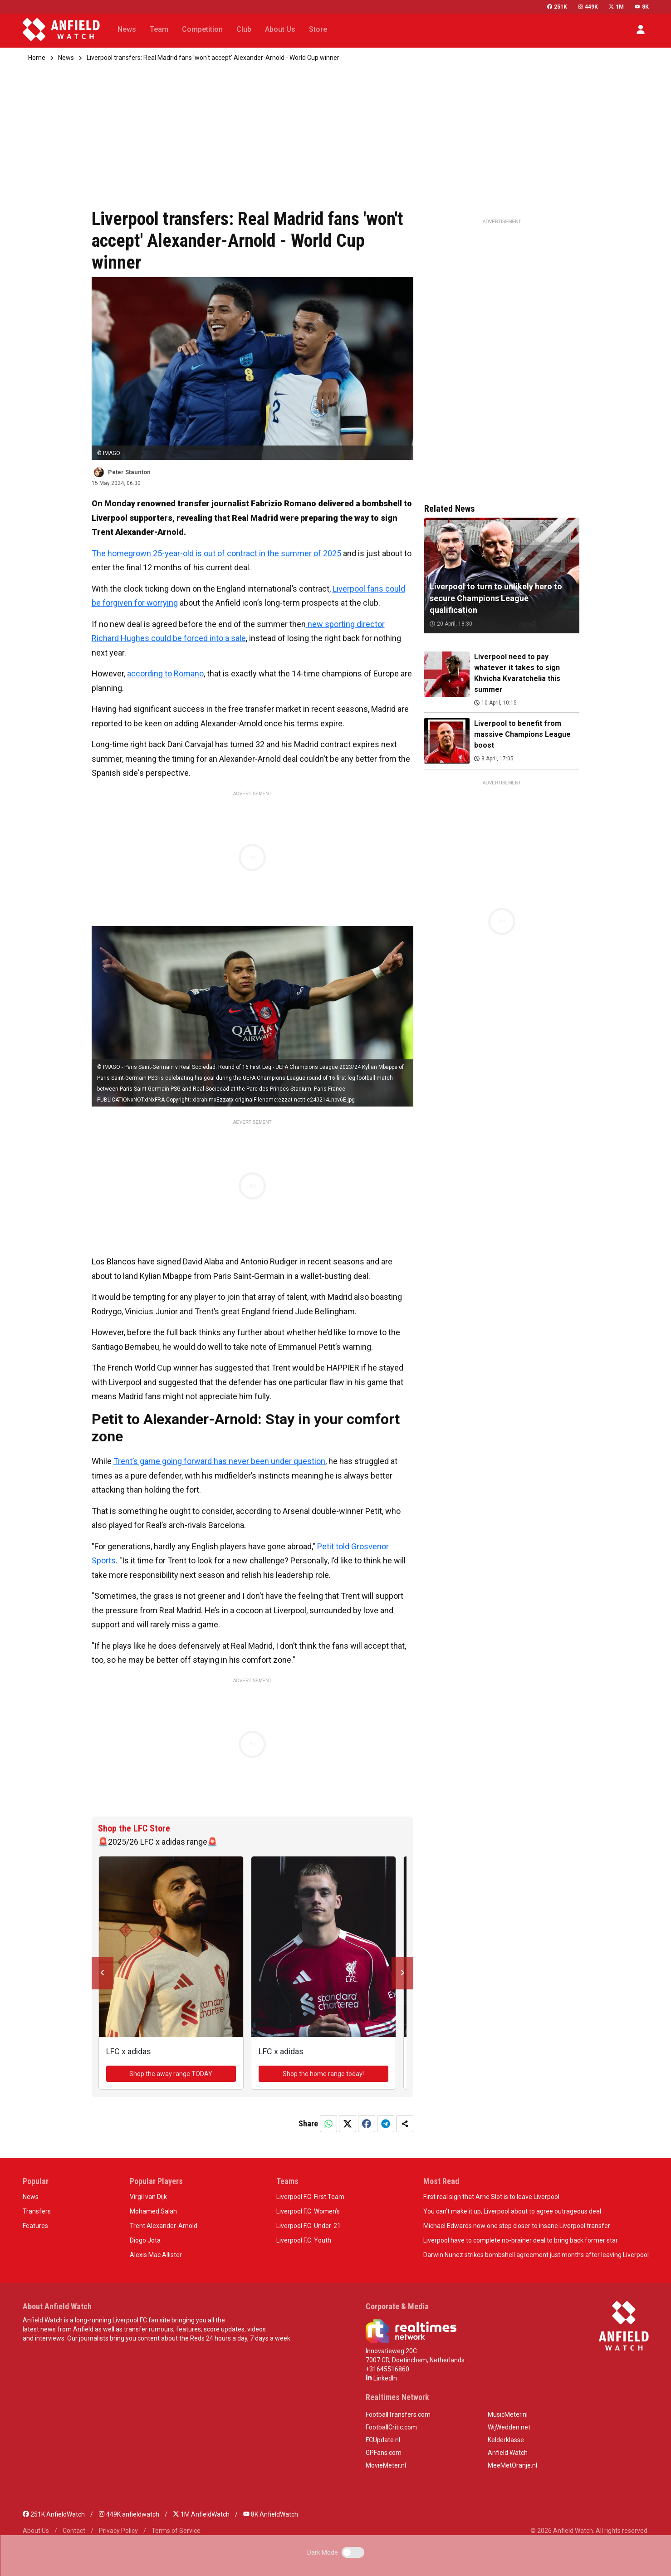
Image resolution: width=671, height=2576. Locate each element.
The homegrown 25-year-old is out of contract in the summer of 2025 (216, 553)
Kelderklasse (506, 2440)
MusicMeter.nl (508, 2414)
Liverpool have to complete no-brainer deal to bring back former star (520, 2240)
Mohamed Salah (153, 2211)
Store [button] (318, 29)
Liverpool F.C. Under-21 (308, 2225)
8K (641, 7)
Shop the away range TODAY (170, 2073)
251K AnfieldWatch (54, 2514)
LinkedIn (381, 2378)
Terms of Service (176, 2530)
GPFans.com (384, 2452)
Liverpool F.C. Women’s (308, 2211)
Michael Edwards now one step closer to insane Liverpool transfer (516, 2225)
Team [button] (159, 29)
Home (36, 57)
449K (588, 7)
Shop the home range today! (323, 2073)
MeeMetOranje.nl (512, 2465)
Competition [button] (202, 29)
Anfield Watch (508, 2452)
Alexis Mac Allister (156, 2254)
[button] (640, 29)
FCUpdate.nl (383, 2440)
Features (35, 2225)
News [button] (127, 29)
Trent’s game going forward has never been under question (219, 1461)
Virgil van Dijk (148, 2196)
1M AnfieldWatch (201, 2514)
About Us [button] (280, 29)
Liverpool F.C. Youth (303, 2240)
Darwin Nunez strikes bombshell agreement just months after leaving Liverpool (536, 2254)
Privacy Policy (118, 2530)
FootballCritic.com (391, 2427)
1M (616, 7)
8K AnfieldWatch (270, 2514)
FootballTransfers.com (398, 2414)
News (66, 57)
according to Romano (165, 673)
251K (557, 7)
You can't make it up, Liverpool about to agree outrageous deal (512, 2211)
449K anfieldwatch (128, 2514)
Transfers (37, 2211)
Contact (74, 2530)
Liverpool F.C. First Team (310, 2196)
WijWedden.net (509, 2427)
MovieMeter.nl (386, 2465)
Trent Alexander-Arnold (163, 2225)
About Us (36, 2530)
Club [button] (243, 29)
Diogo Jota (145, 2240)
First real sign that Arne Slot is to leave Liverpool (491, 2196)
